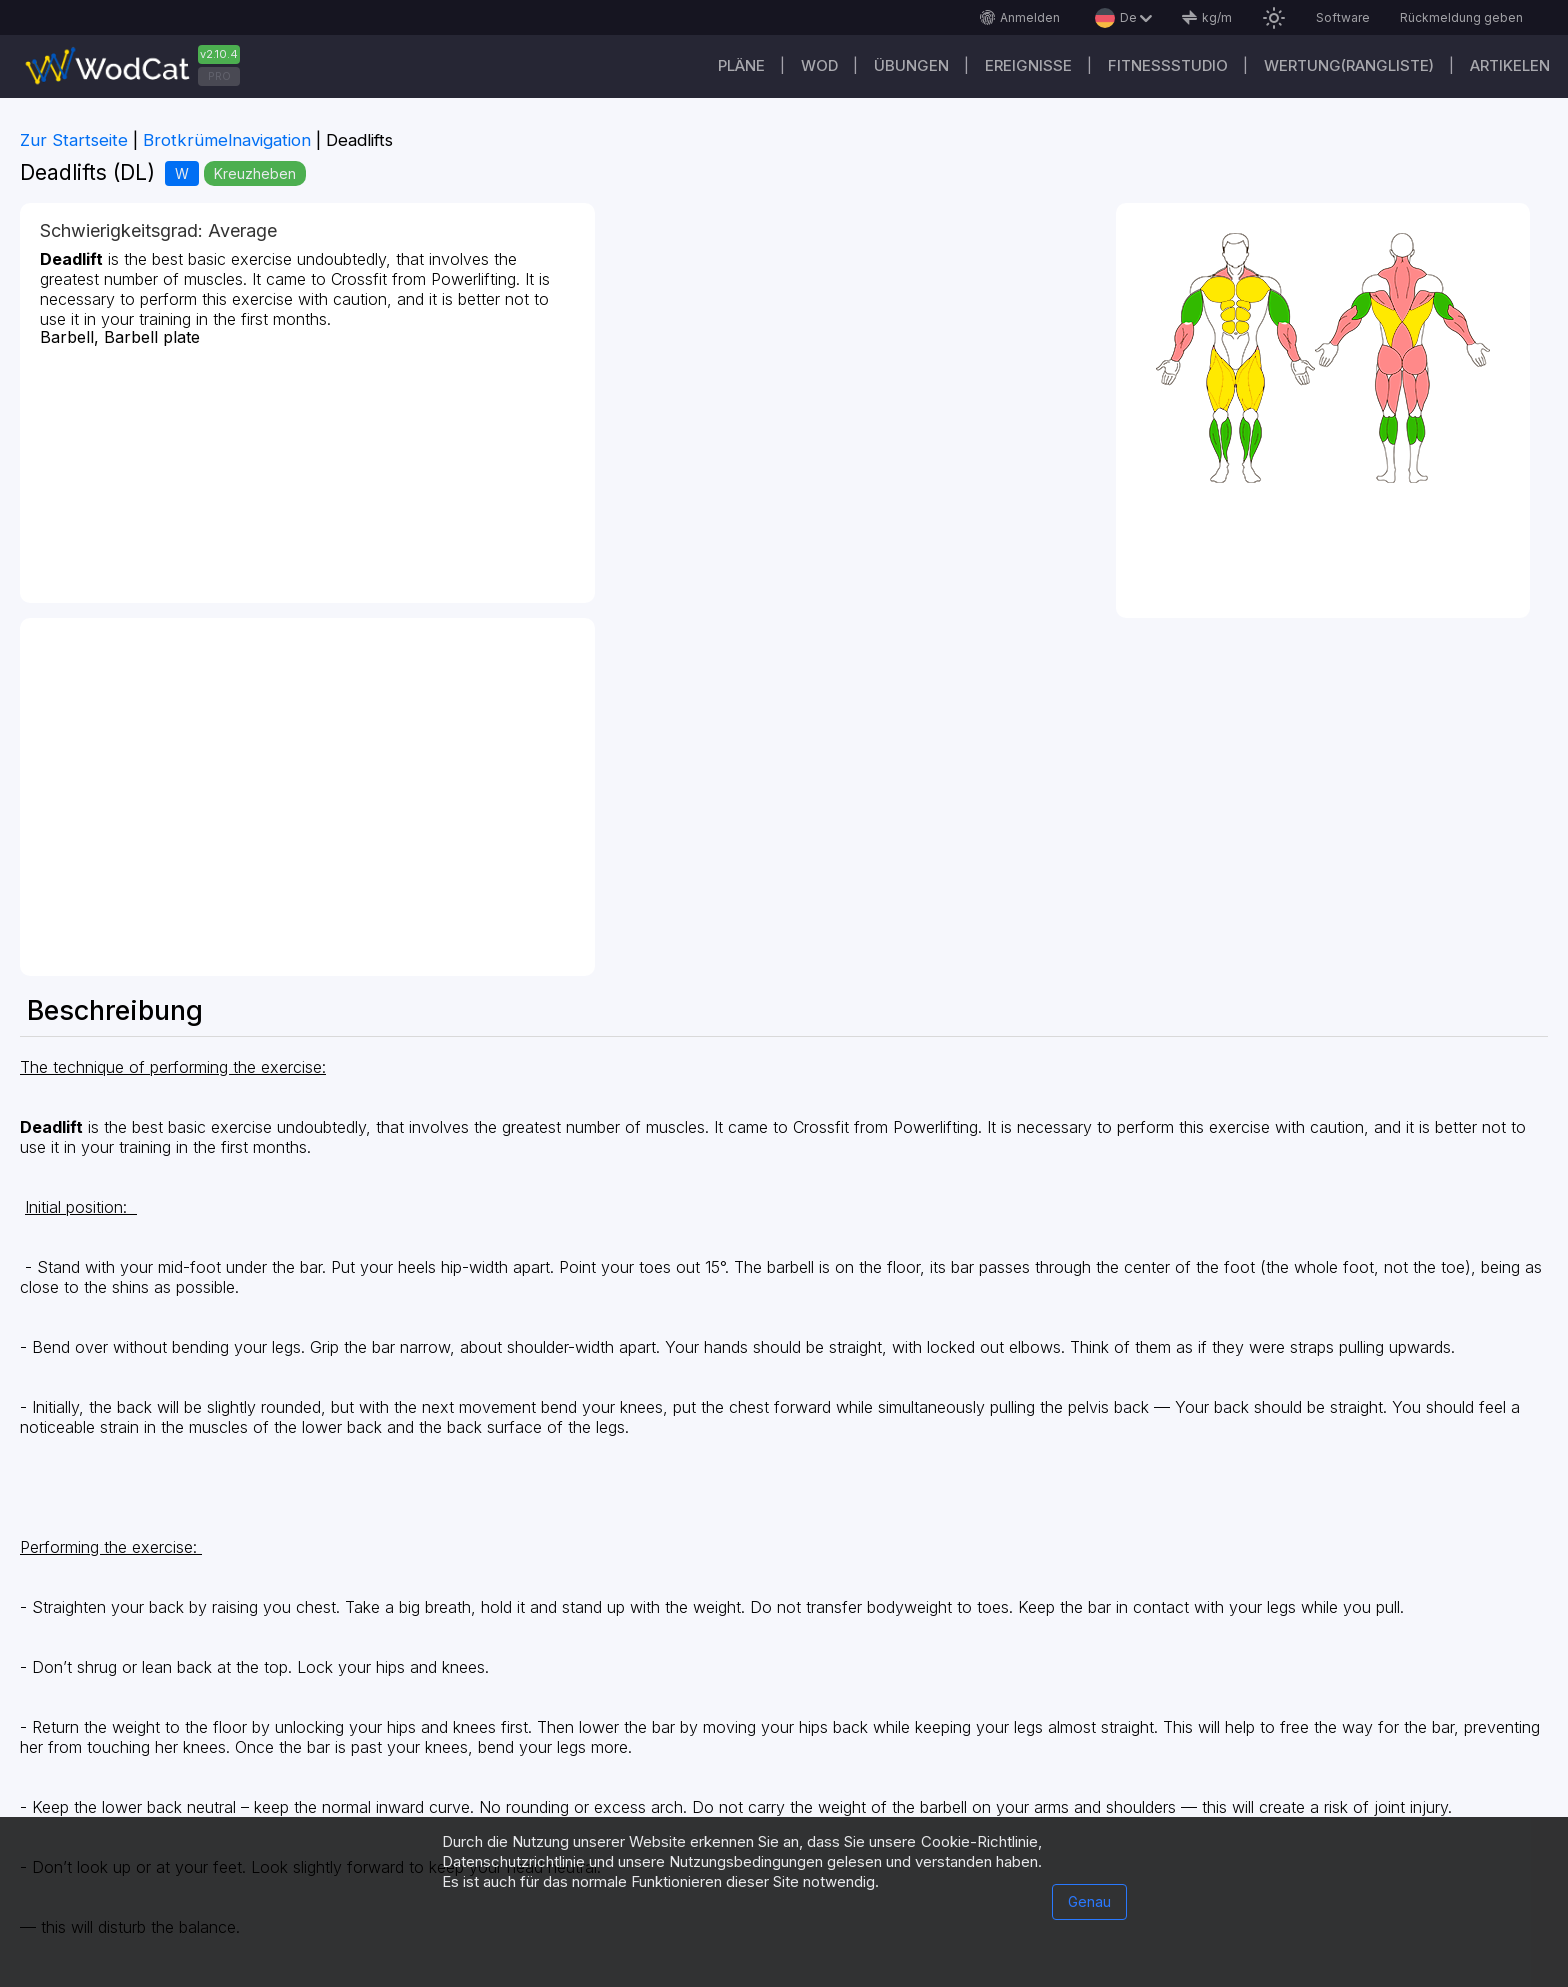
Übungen (911, 65)
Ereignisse (1028, 65)
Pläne (741, 65)
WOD (819, 65)
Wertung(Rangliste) (1349, 65)
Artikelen (1510, 65)
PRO (219, 76)
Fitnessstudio (1168, 65)
